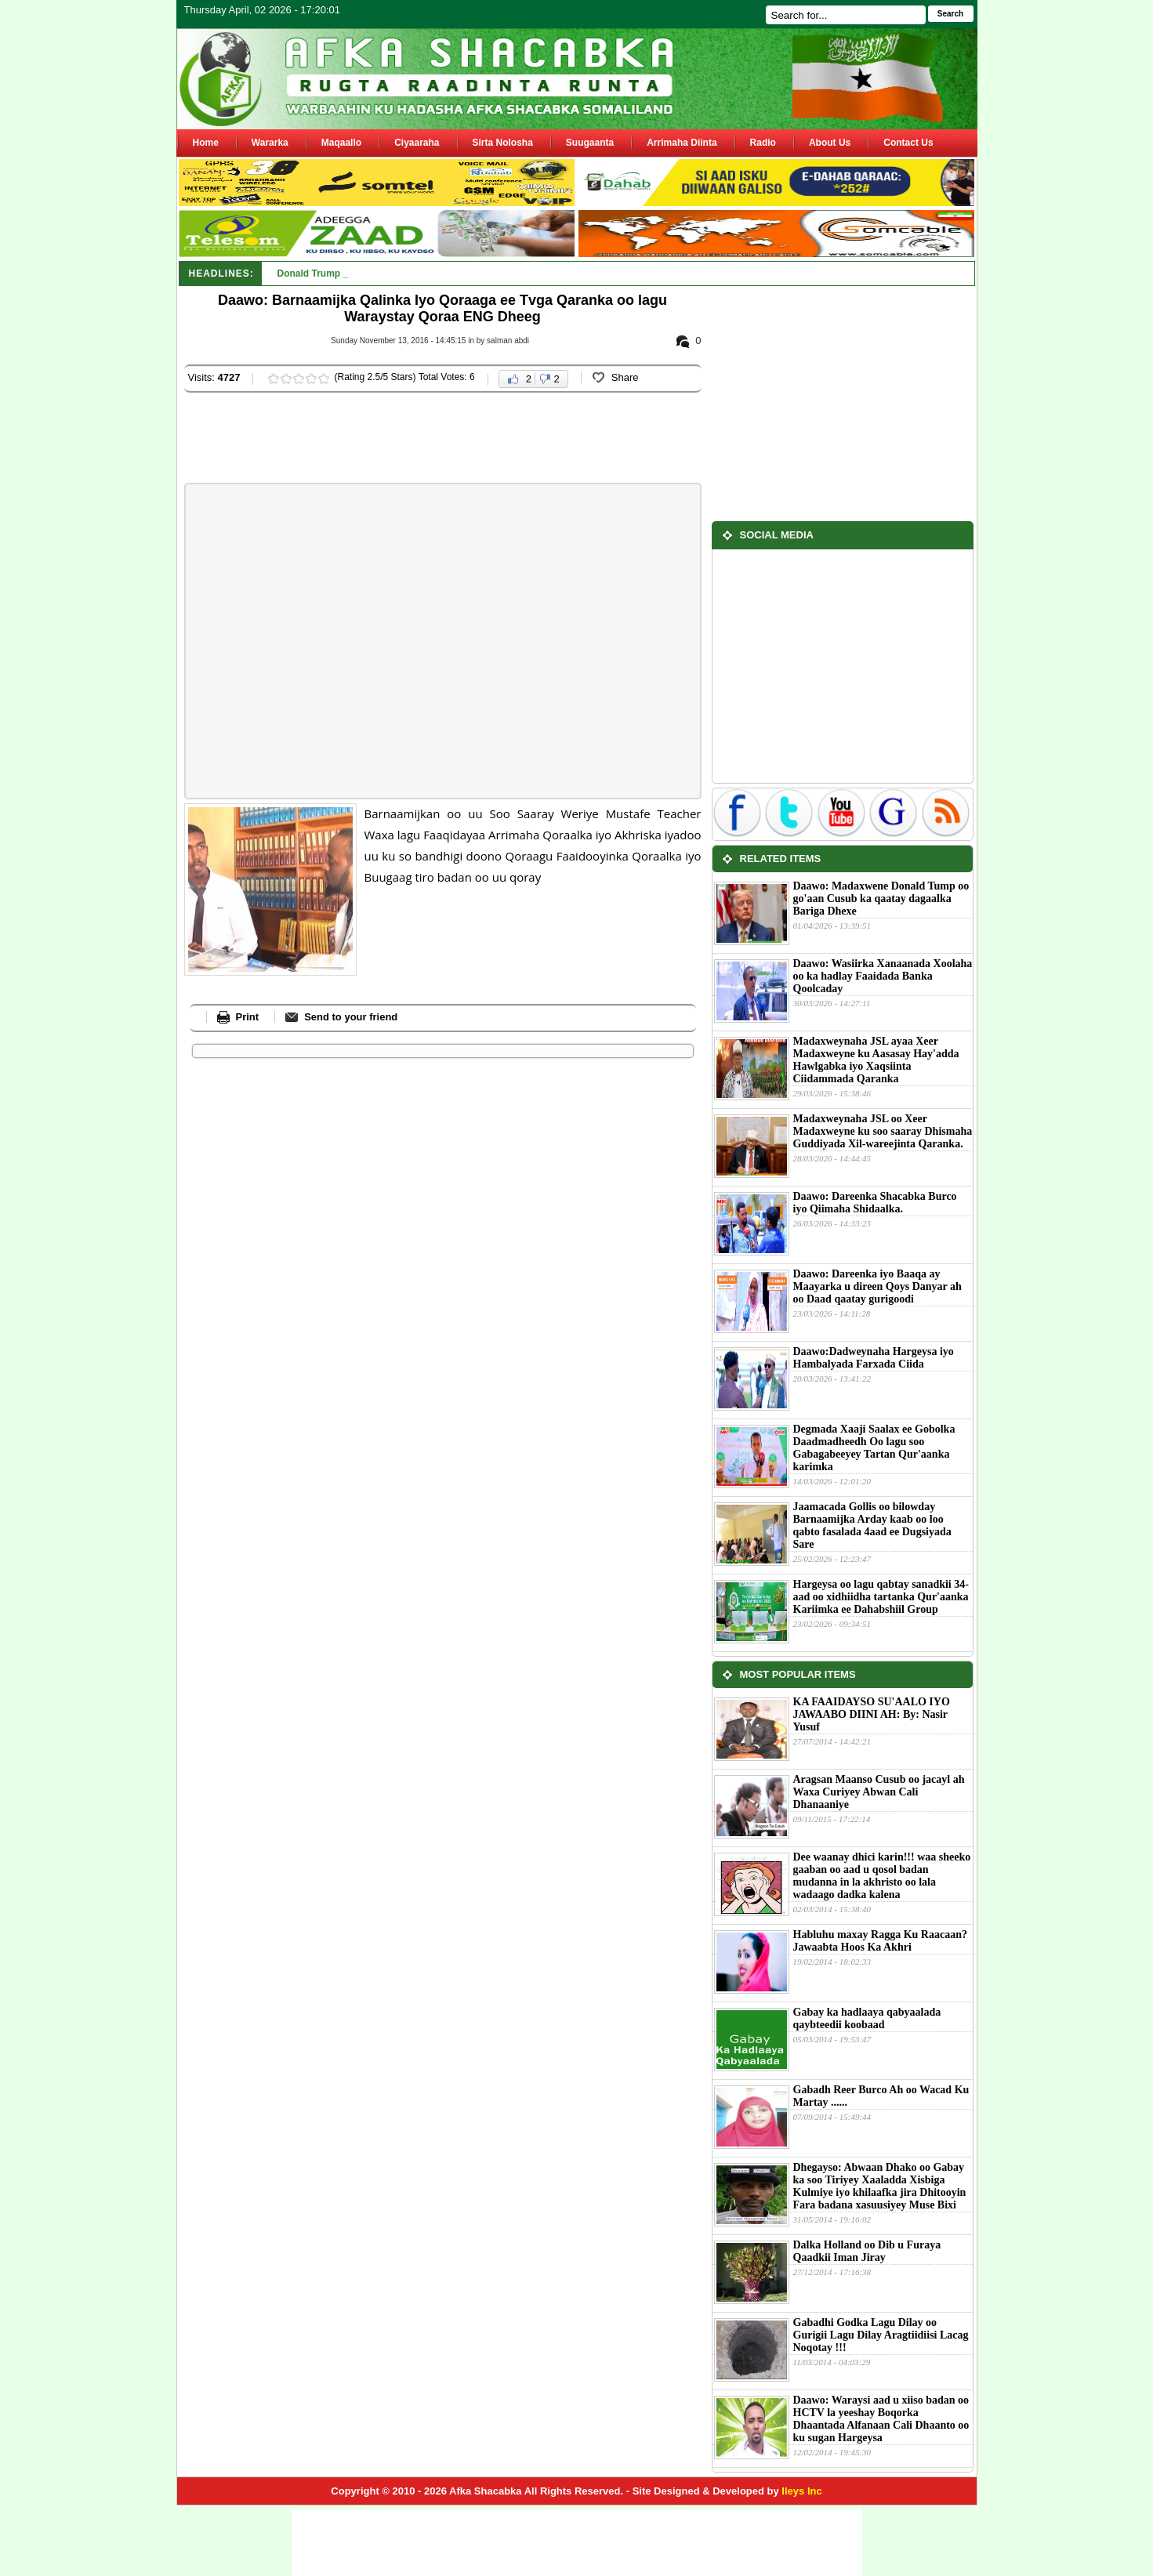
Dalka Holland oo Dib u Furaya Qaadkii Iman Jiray (867, 2251)
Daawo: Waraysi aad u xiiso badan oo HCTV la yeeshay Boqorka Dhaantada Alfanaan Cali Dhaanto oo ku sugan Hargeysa (881, 2419)
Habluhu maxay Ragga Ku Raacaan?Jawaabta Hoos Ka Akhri (880, 1941)
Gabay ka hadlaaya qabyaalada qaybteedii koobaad (867, 2018)
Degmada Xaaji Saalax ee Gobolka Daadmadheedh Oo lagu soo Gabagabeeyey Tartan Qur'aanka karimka (874, 1448)
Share (625, 377)
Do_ (286, 273)
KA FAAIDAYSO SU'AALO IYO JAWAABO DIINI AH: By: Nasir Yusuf (871, 1714)
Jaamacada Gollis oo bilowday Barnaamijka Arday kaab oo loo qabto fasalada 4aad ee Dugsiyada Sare (872, 1525)
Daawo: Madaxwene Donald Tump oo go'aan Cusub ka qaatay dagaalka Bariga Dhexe (881, 898)
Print (247, 1017)
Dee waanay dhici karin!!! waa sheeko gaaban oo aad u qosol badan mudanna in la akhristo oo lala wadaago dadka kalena (882, 1875)
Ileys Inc (801, 2491)
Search (950, 13)
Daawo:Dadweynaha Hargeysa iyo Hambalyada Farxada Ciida (873, 1358)
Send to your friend (350, 1017)
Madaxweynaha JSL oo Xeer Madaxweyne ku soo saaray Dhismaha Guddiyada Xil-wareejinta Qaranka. (883, 1131)
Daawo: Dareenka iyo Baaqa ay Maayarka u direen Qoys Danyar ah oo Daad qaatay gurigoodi (877, 1286)
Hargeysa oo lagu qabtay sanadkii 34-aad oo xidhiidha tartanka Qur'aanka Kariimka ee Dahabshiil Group (881, 1596)
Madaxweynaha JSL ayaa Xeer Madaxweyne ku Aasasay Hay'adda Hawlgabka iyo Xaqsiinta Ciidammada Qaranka (876, 1060)
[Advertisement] (469, 439)
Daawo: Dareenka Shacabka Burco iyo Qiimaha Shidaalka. (875, 1202)
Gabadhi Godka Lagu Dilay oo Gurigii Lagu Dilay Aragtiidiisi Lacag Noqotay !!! (881, 2335)
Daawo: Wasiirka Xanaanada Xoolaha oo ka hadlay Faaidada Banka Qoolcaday (883, 976)
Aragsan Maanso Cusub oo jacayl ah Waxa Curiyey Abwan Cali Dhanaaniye (879, 1791)
